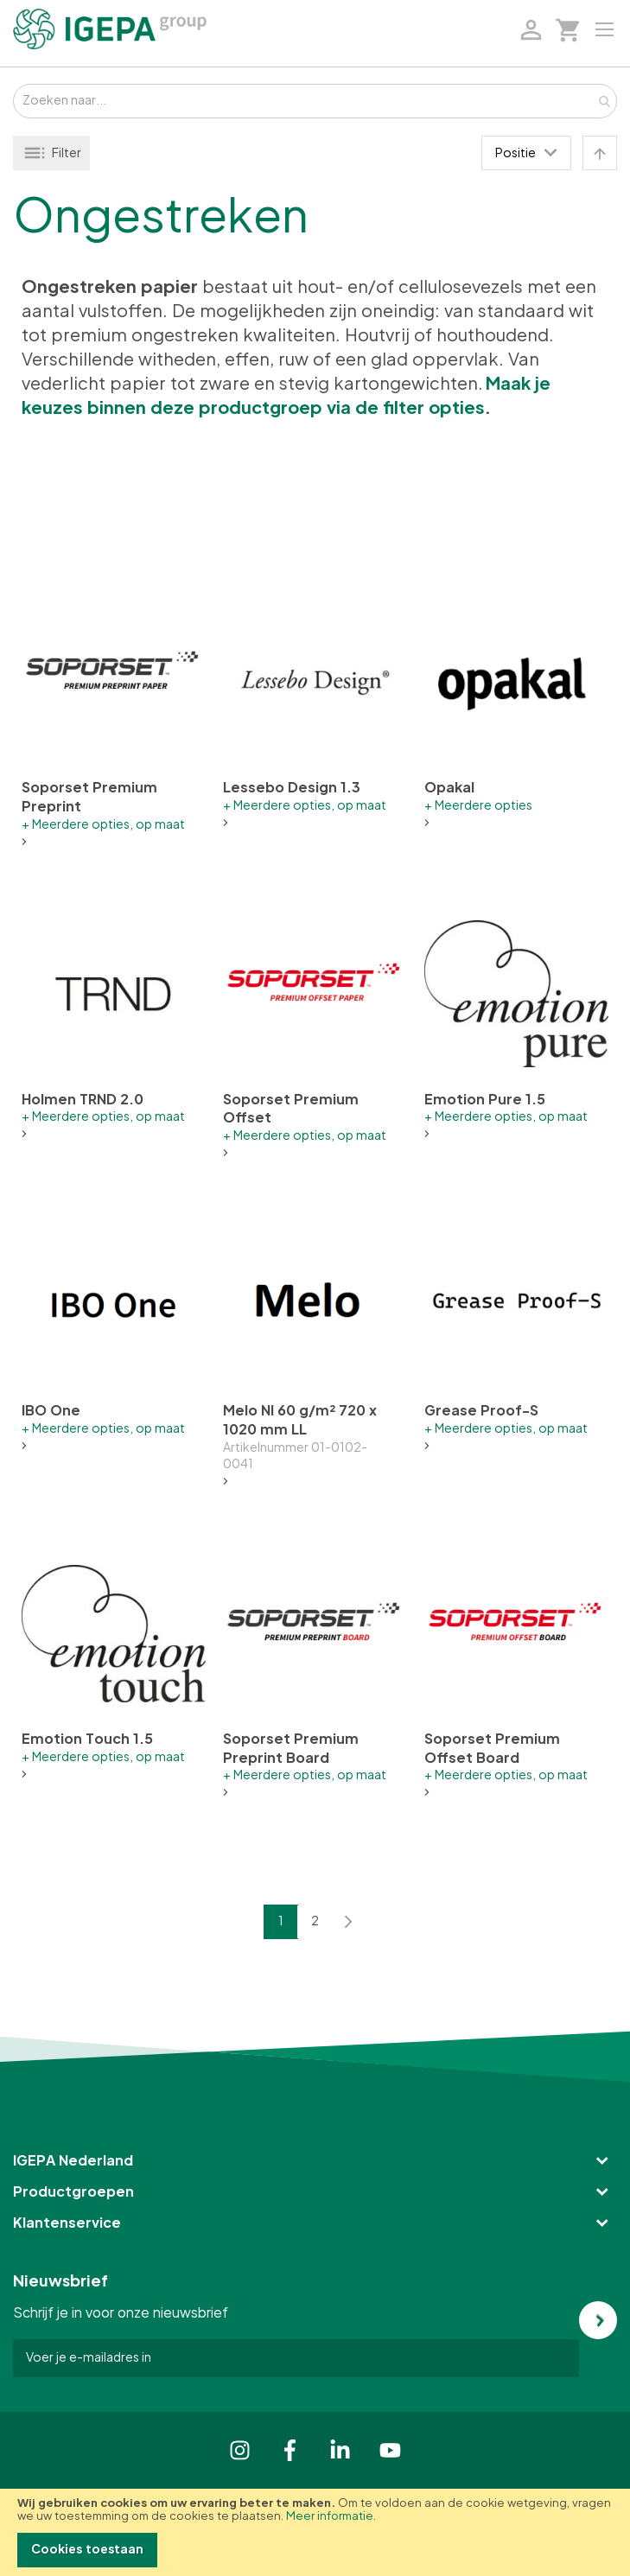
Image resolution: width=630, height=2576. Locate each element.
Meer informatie (329, 2516)
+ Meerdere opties (478, 806)
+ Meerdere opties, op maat (103, 825)
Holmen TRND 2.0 (82, 1100)
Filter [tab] (66, 154)
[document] (315, 2532)
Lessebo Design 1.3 (291, 788)
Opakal (449, 788)
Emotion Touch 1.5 (87, 1739)
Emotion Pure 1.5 (484, 1100)
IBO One (51, 1411)
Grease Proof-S (481, 1411)
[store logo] (110, 29)
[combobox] (315, 101)
